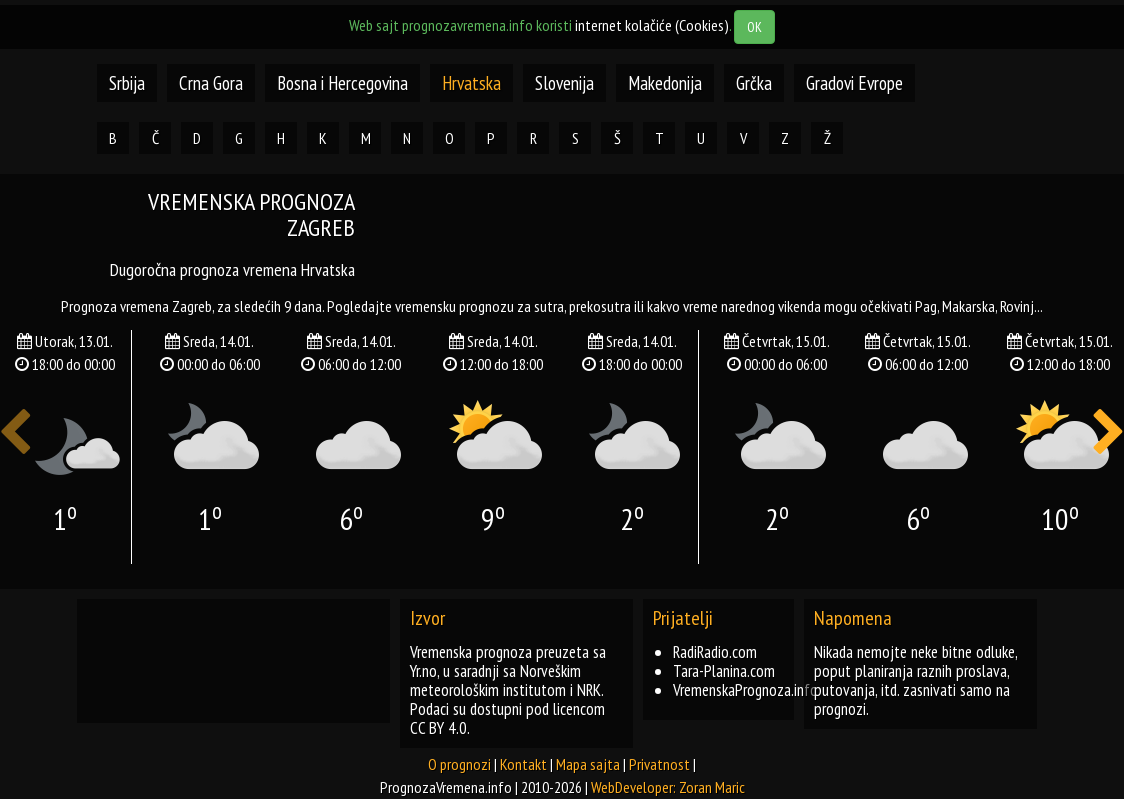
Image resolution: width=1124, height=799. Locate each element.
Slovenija (564, 83)
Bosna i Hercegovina (342, 83)
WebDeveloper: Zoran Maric (668, 787)
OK (754, 27)
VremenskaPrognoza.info (745, 690)
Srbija (127, 83)
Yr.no (423, 671)
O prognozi (459, 764)
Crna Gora (211, 83)
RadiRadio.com (715, 652)
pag (926, 306)
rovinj (1017, 306)
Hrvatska (471, 83)
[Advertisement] (754, 234)
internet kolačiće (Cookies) (652, 25)
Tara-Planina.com (724, 671)
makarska (968, 306)
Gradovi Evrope (854, 83)
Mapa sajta (588, 764)
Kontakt (523, 764)
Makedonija (665, 83)
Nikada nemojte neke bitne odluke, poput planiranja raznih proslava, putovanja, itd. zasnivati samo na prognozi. (915, 680)
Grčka (754, 83)
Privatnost (659, 764)
